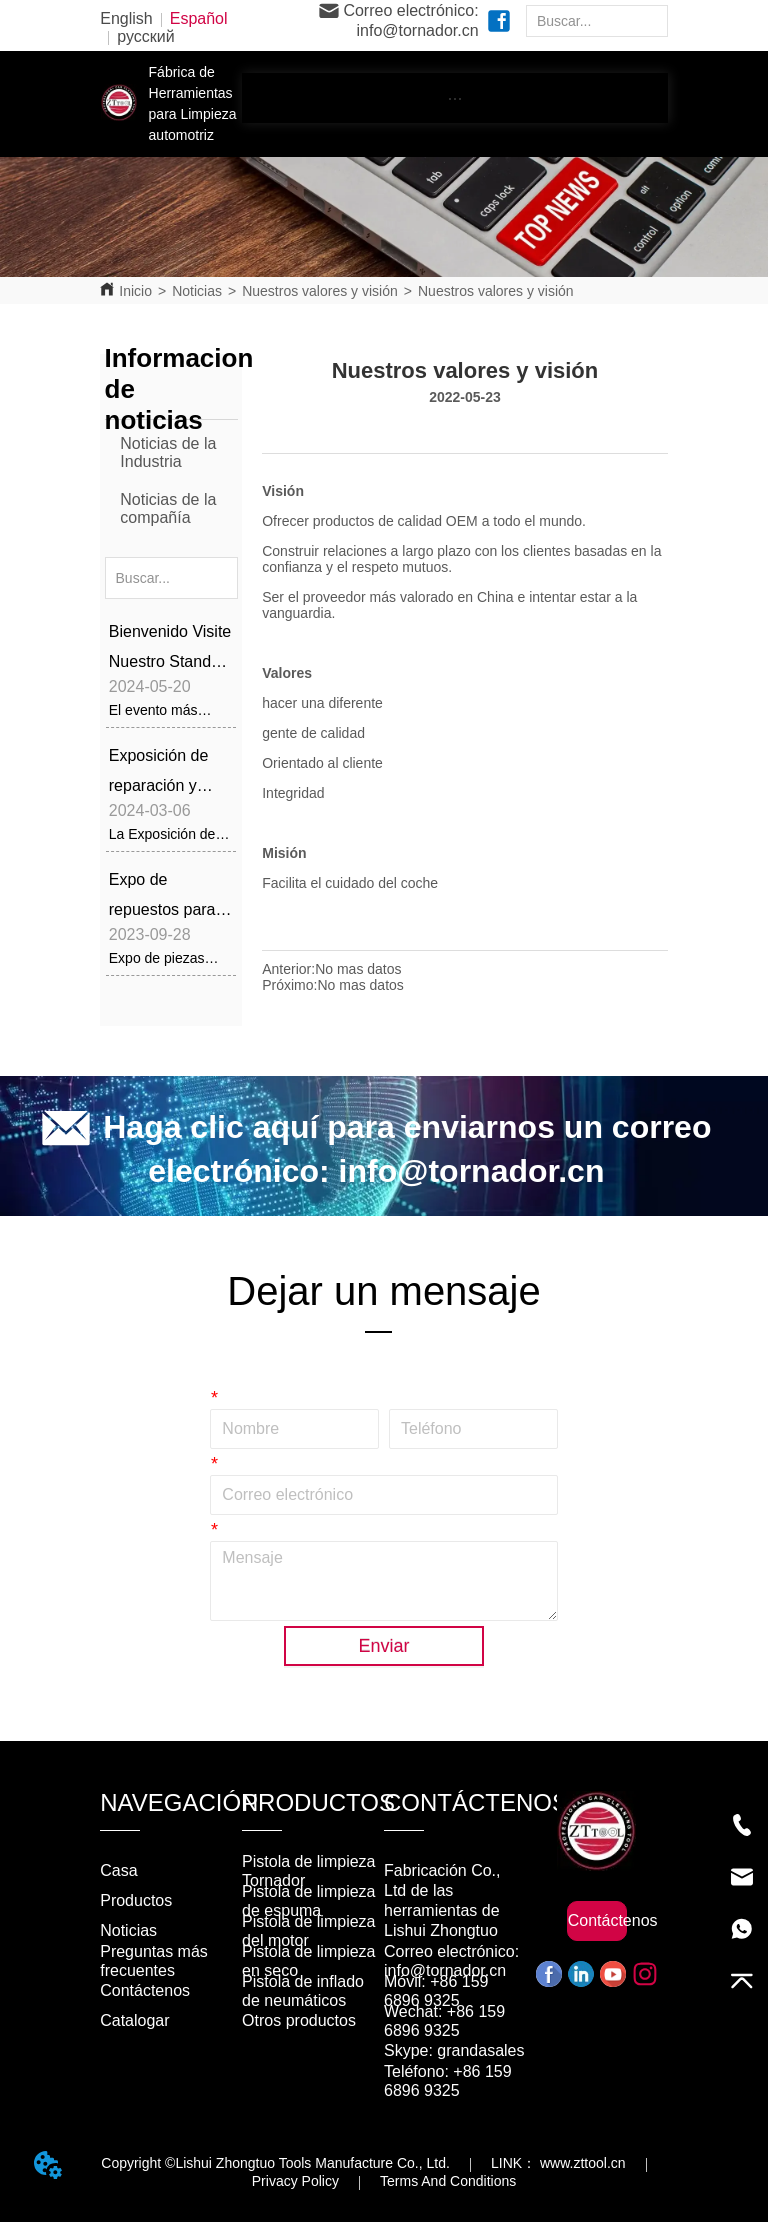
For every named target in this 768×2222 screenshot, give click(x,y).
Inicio (135, 291)
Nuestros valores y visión (320, 291)
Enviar (383, 1646)
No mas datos (358, 969)
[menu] (455, 98)
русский (145, 36)
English (126, 18)
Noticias (197, 291)
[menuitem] (455, 98)
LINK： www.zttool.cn (558, 2163)
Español (199, 18)
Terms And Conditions (448, 2181)
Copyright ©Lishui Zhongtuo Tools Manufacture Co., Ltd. (275, 2163)
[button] (454, 98)
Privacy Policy (295, 2181)
